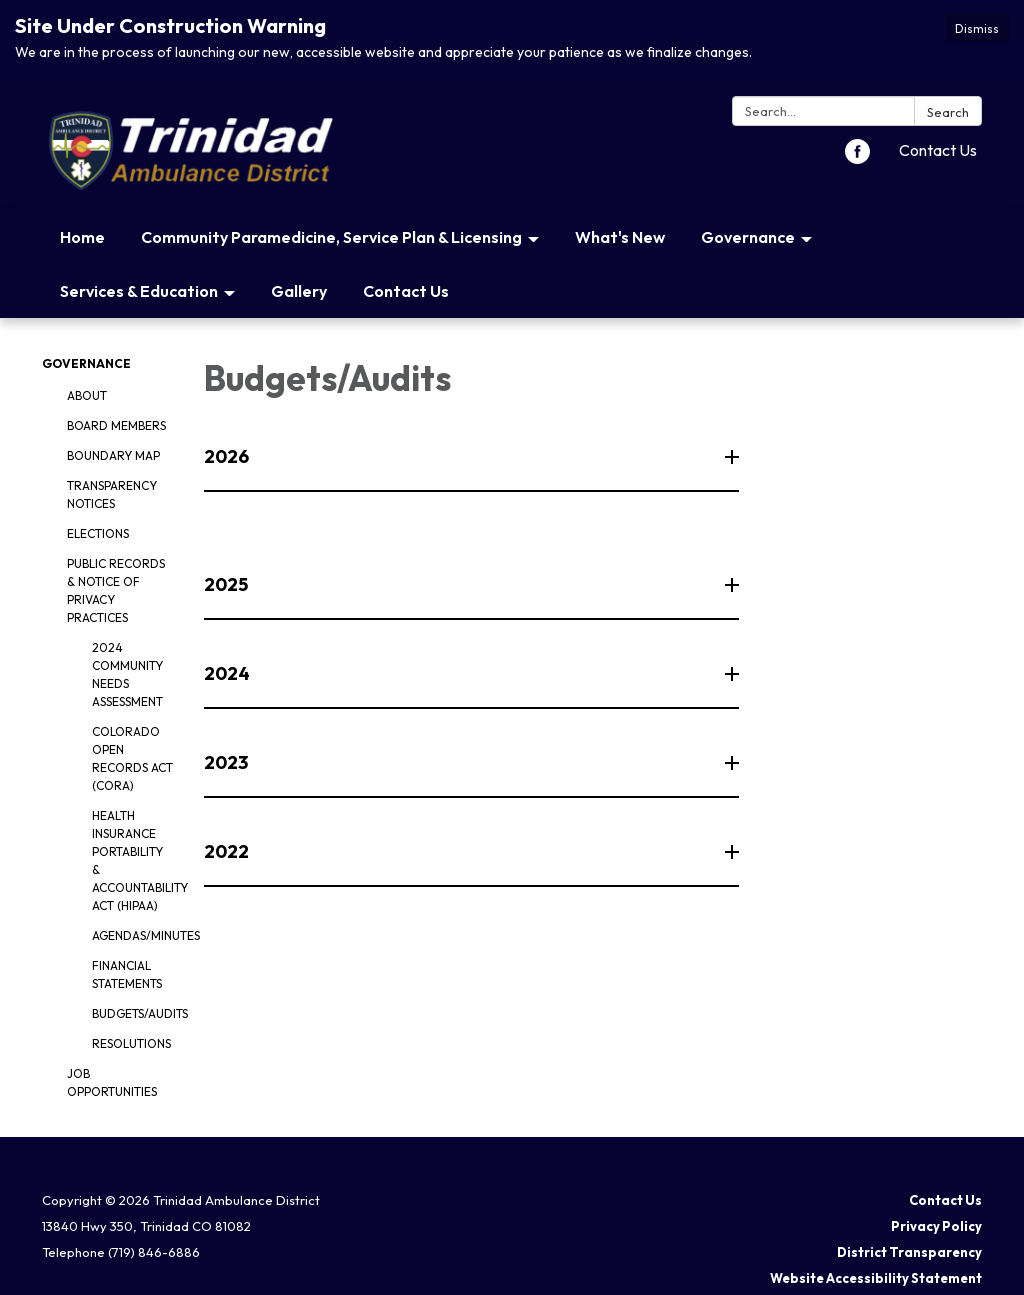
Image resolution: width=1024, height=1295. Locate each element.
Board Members (116, 425)
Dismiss (977, 28)
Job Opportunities (112, 1082)
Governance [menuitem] (748, 237)
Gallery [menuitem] (299, 291)
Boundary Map (113, 455)
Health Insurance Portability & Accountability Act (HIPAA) (133, 860)
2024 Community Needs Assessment (127, 674)
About (87, 395)
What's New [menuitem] (620, 237)
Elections (98, 533)
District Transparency (909, 1252)
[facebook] (857, 158)
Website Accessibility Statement (876, 1278)
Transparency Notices (112, 494)
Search (948, 112)
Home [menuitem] (82, 237)
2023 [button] (227, 762)
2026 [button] (228, 456)
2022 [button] (228, 851)
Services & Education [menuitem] (139, 291)
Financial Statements (127, 974)
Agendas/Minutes (133, 935)
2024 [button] (228, 673)
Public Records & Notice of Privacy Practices (116, 590)
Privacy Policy (936, 1226)
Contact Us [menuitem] (406, 291)
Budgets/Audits (133, 1013)
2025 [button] (227, 584)
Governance (86, 363)
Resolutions (131, 1043)
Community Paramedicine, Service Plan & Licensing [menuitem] (331, 237)
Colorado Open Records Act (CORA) (132, 758)
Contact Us (938, 150)
